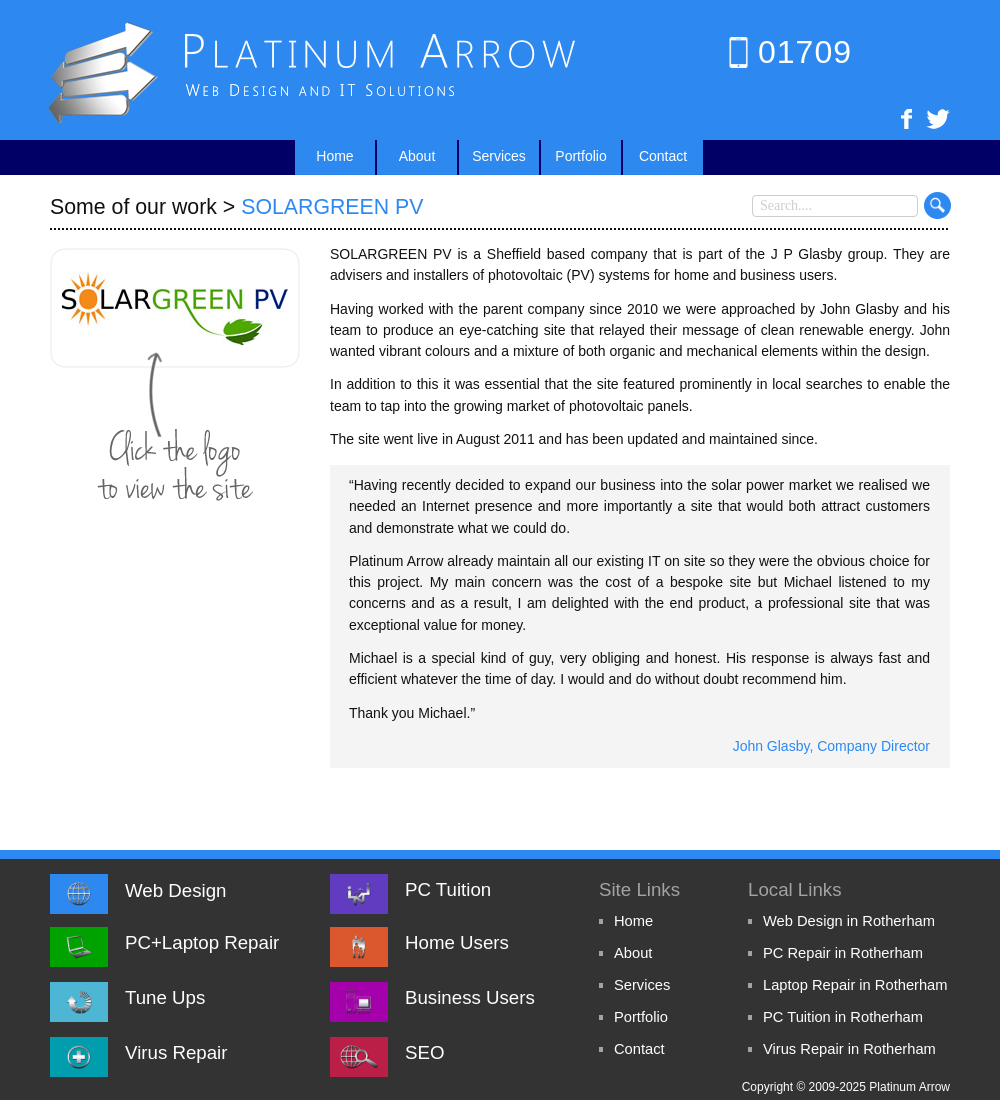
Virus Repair (176, 1052)
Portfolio (641, 1017)
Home (633, 921)
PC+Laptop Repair (202, 942)
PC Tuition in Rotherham (843, 1017)
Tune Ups (165, 997)
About (633, 953)
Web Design (175, 890)
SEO (424, 1052)
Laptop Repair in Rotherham (855, 985)
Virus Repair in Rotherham (849, 1049)
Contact (639, 1049)
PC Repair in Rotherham (843, 953)
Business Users (470, 997)
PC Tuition (448, 889)
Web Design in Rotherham (849, 921)
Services (642, 985)
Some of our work (133, 207)
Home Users (457, 942)
